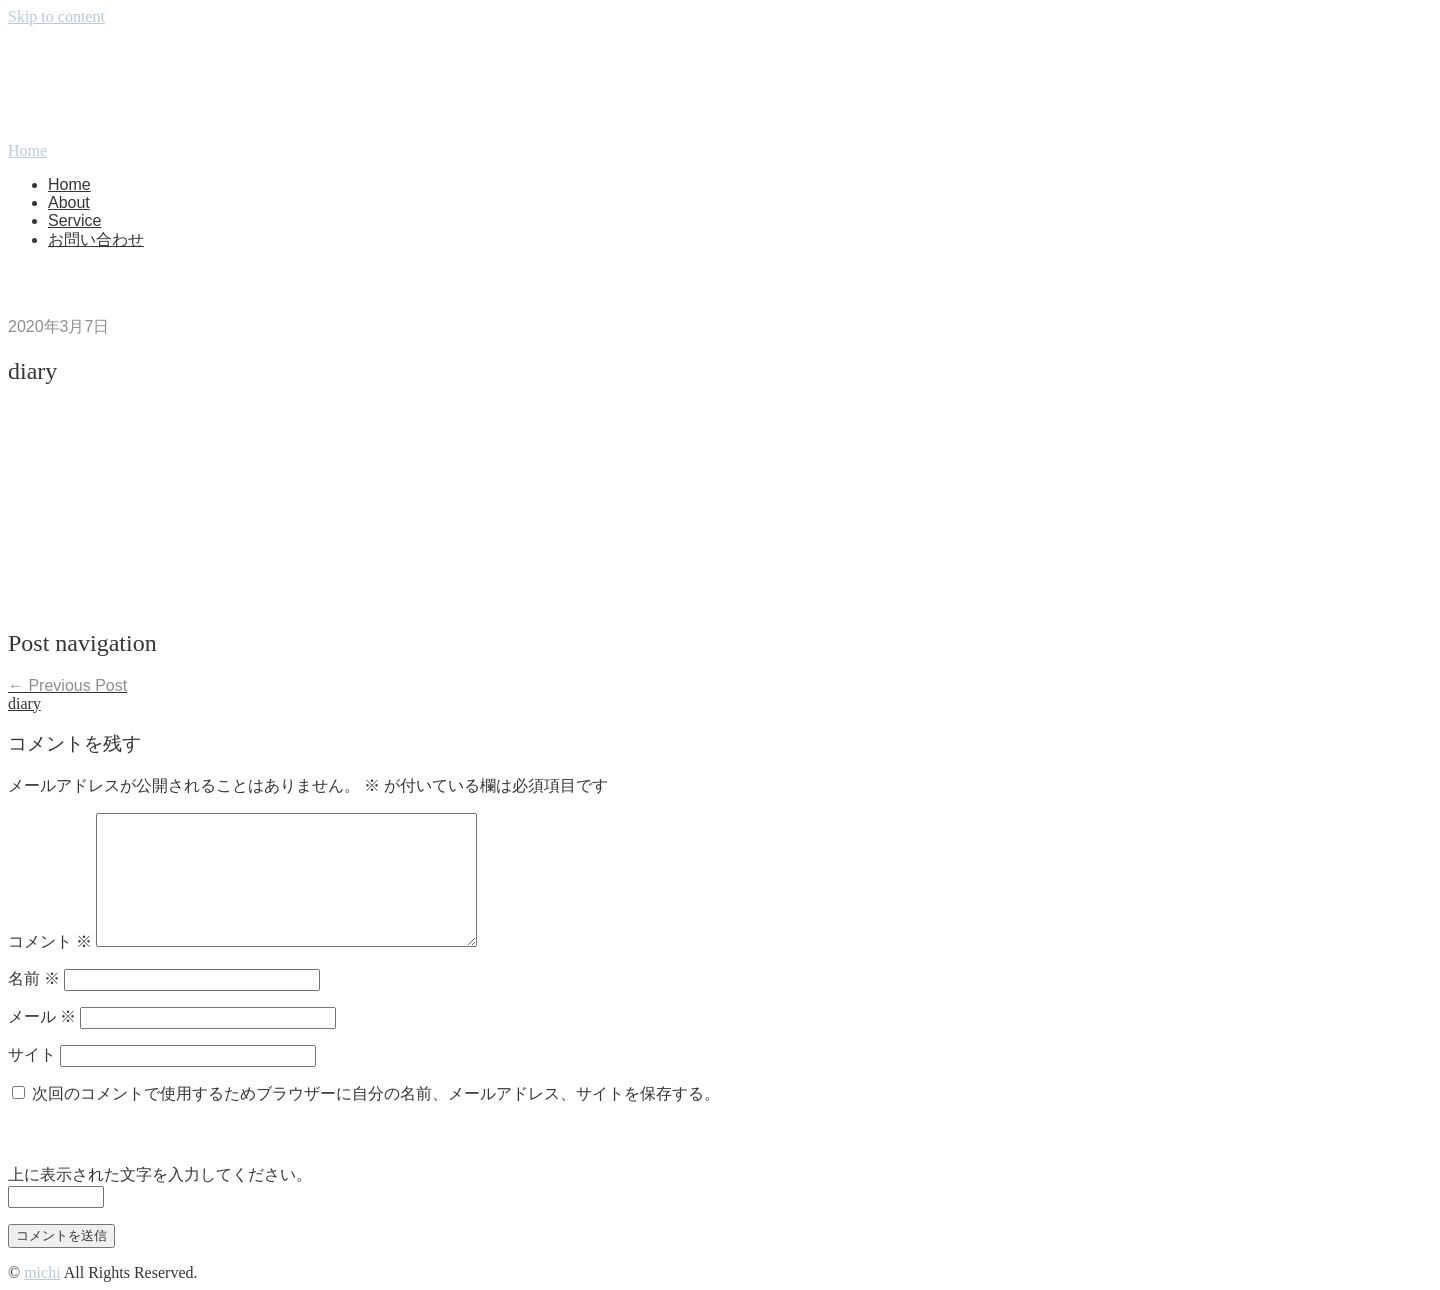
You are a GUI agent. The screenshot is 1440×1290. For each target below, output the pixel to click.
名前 (34, 978)
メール (42, 1016)
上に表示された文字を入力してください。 (160, 1174)
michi (42, 1272)
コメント (50, 941)
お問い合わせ (96, 239)
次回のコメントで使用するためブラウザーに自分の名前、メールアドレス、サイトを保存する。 (376, 1093)
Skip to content (56, 16)
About (69, 202)
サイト (32, 1054)
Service (74, 220)
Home (69, 184)
